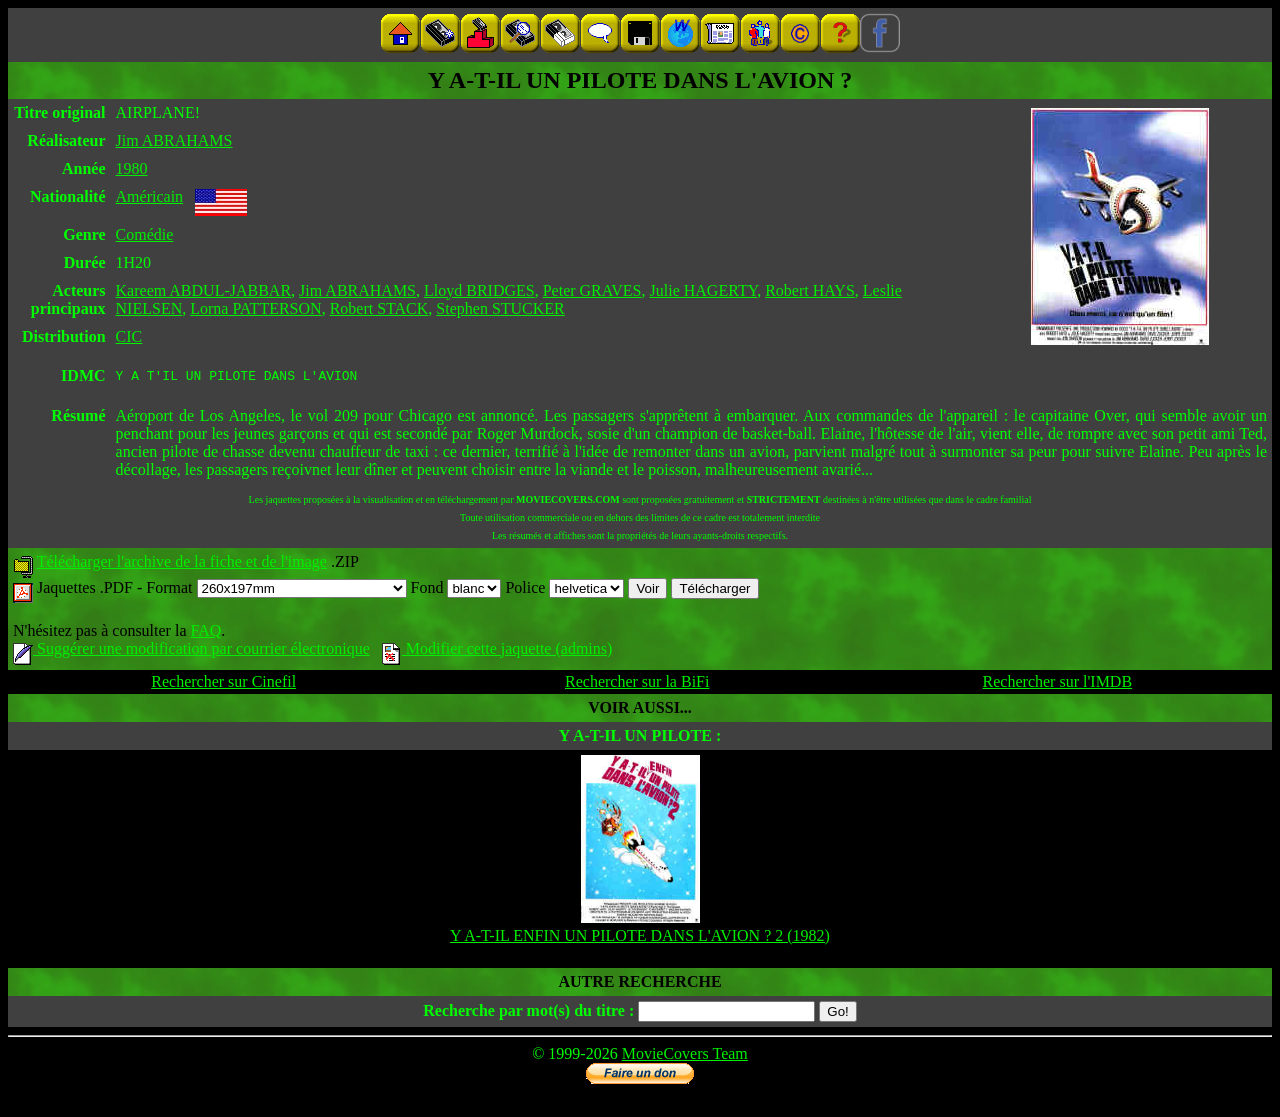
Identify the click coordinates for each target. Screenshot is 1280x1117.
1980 (132, 168)
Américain (150, 196)
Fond (456, 590)
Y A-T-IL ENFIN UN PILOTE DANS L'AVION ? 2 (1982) (640, 938)
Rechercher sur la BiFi (637, 684)
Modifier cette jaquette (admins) (497, 651)
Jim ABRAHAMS (174, 140)
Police (564, 590)
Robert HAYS (810, 290)
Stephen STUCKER (500, 308)
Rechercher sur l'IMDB (1058, 684)
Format (276, 590)
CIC (129, 336)
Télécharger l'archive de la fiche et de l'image (182, 564)
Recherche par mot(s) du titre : (528, 1013)
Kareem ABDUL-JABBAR (204, 290)
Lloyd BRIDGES (479, 290)
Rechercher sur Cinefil (223, 684)
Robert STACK (379, 308)
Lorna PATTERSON (255, 308)
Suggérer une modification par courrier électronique (191, 651)
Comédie (145, 234)
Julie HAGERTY (704, 290)
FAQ (205, 633)
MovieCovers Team (685, 1056)
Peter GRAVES (592, 290)
